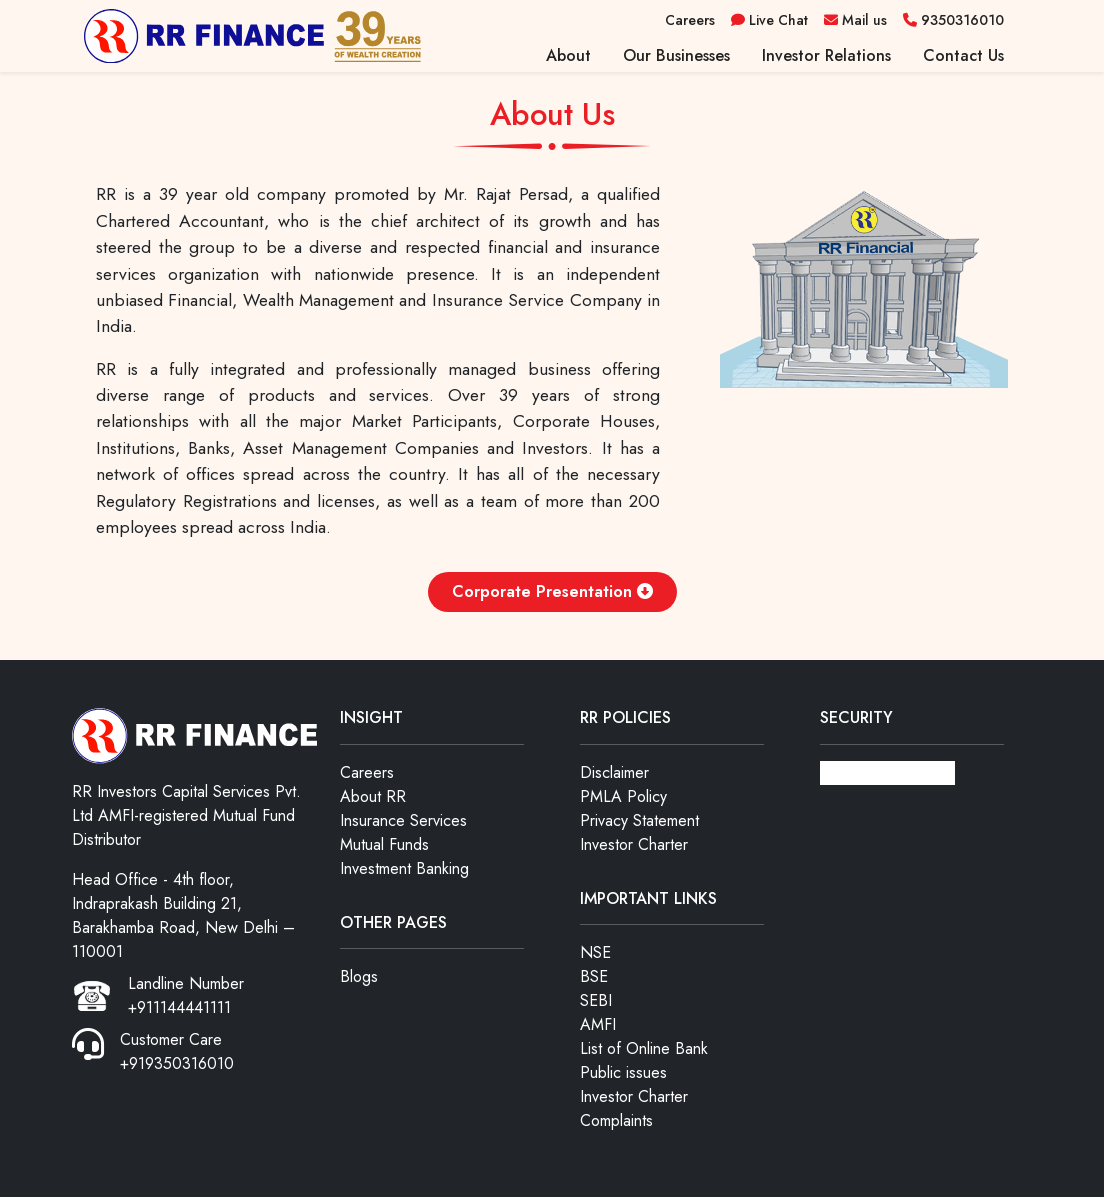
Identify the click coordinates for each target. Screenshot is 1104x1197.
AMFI (598, 1024)
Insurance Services (403, 820)
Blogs (359, 976)
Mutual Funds (384, 844)
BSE (594, 976)
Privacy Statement (639, 820)
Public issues (623, 1072)
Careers (367, 772)
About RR (373, 796)
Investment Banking (404, 868)
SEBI (596, 1000)
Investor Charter (634, 844)
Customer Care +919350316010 (177, 1051)
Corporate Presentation (552, 591)
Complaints (616, 1120)
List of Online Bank (644, 1048)
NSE (595, 952)
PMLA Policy (623, 796)
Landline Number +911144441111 (186, 995)
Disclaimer (614, 772)
